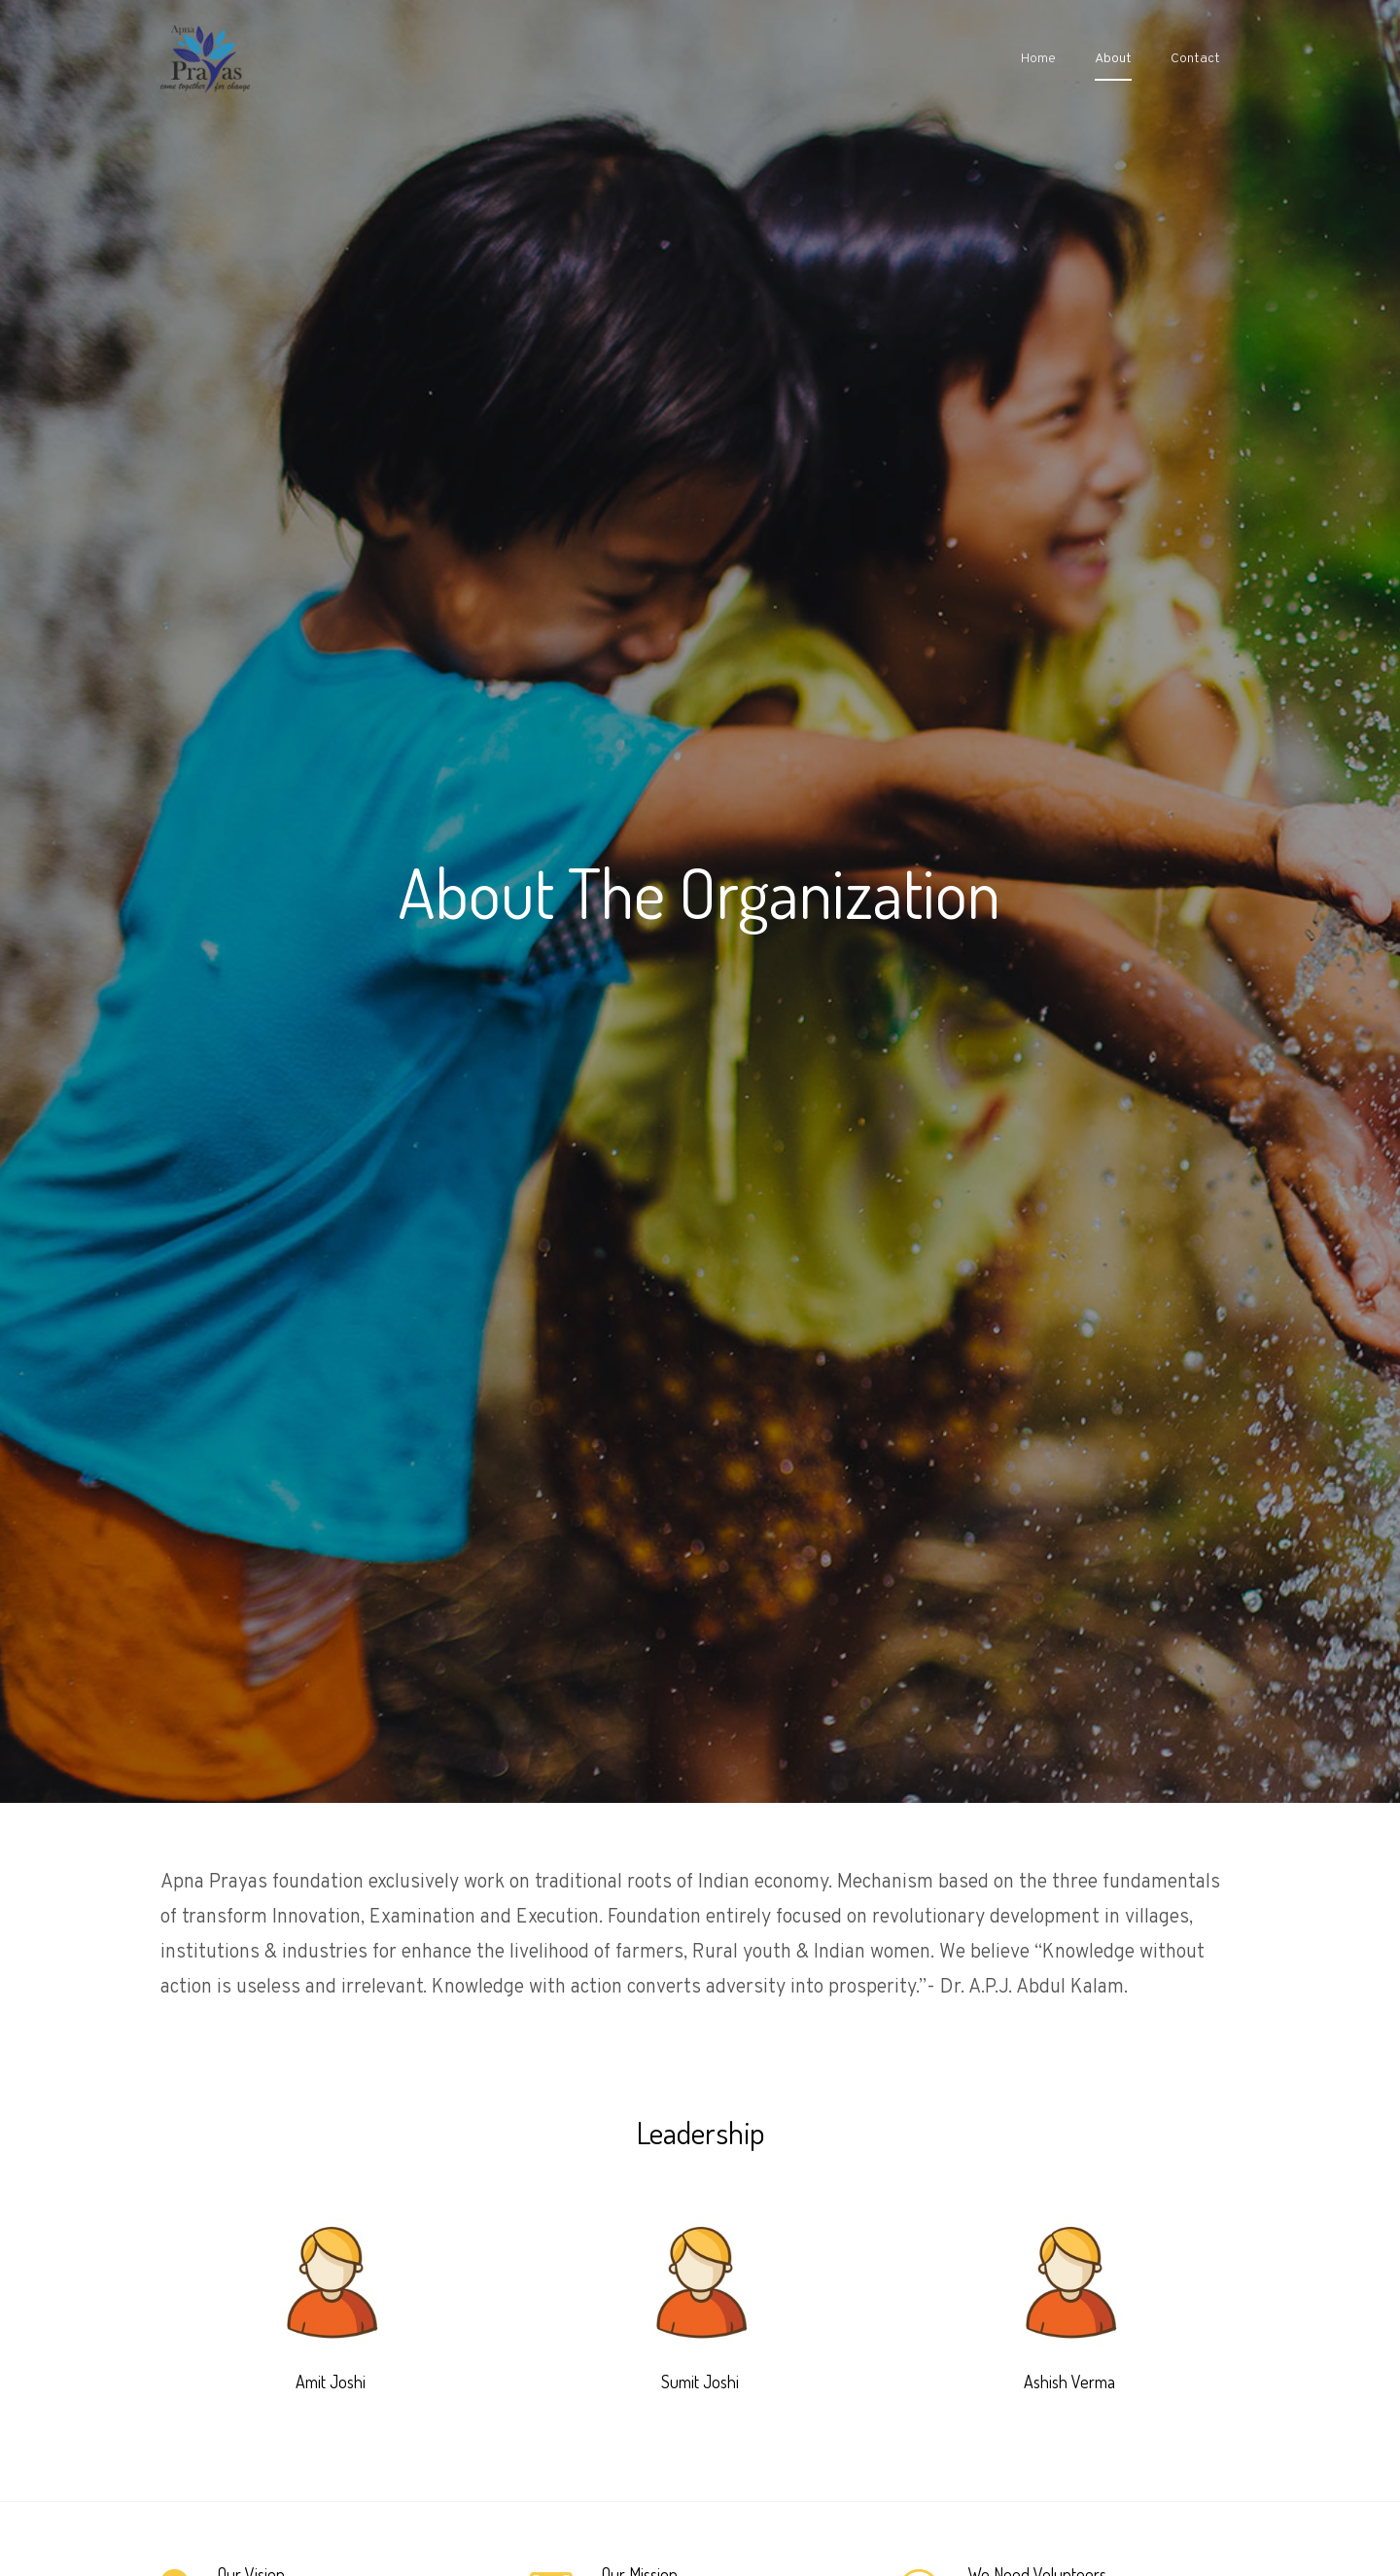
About (1113, 59)
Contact (1195, 59)
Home (1038, 59)
